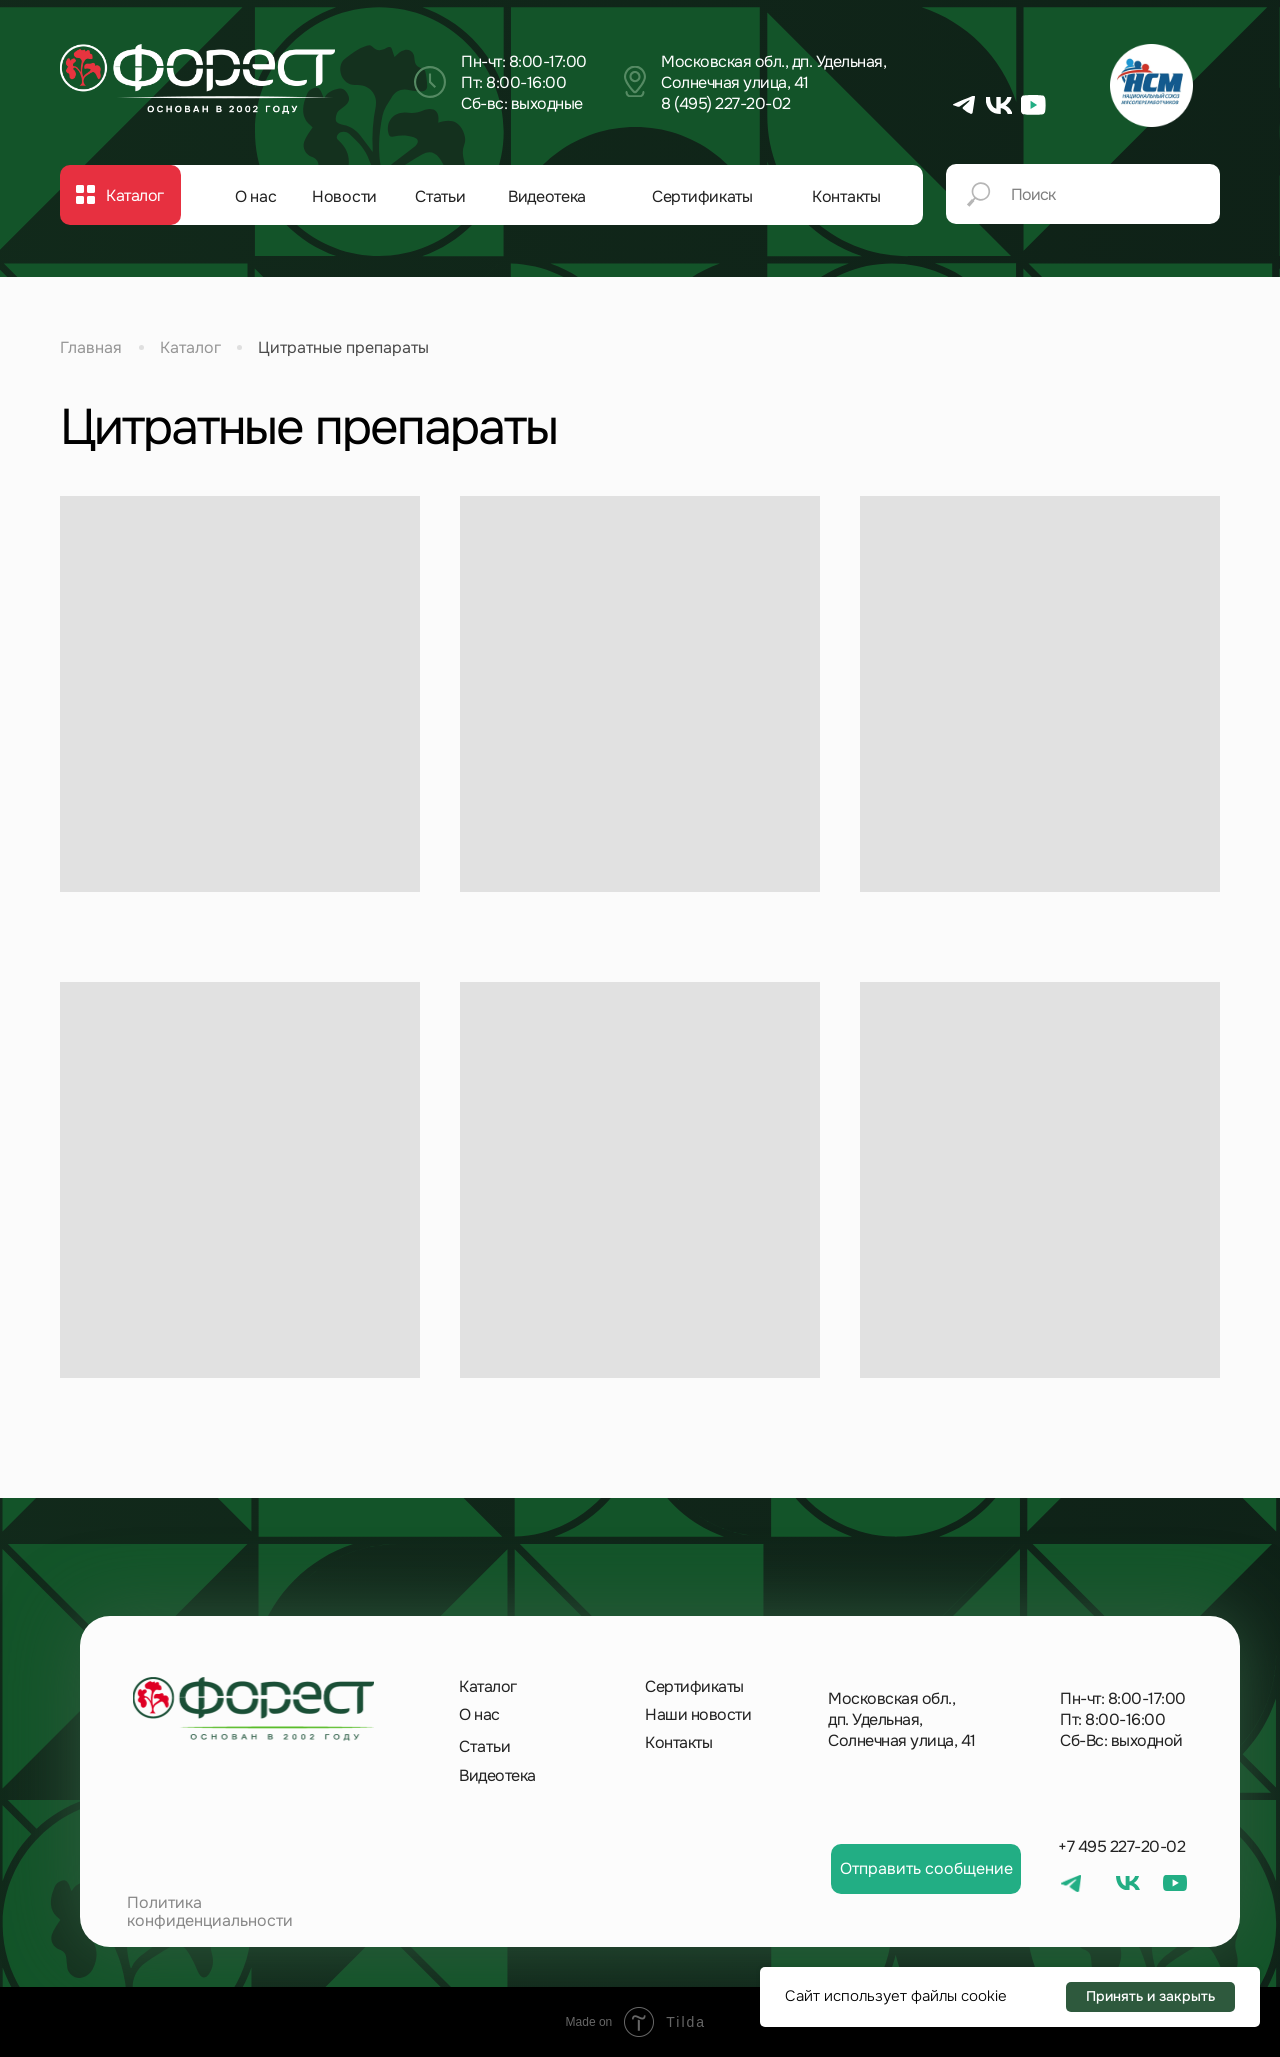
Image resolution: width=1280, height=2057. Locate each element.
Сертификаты (702, 196)
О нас (256, 196)
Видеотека (547, 196)
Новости (344, 196)
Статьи (440, 196)
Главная (91, 347)
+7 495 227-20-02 (1121, 1846)
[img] (197, 79)
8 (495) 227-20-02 (726, 103)
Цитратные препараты (343, 347)
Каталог (190, 347)
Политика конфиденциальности (210, 1911)
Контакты (846, 196)
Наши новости (698, 1714)
